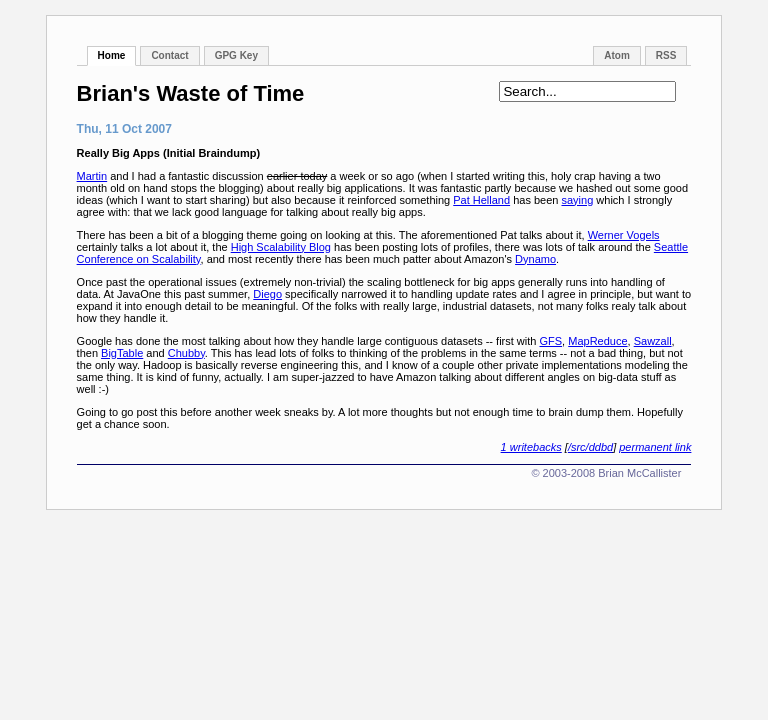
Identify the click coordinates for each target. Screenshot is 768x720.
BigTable (122, 353)
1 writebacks (531, 447)
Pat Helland (481, 200)
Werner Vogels (624, 235)
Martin (92, 176)
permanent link (655, 447)
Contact (169, 55)
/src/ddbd (590, 447)
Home (112, 55)
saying (577, 200)
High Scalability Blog (281, 247)
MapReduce (597, 341)
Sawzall (653, 341)
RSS (666, 55)
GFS (550, 341)
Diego (267, 294)
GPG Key (236, 55)
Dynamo (535, 259)
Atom (617, 55)
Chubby (186, 353)
